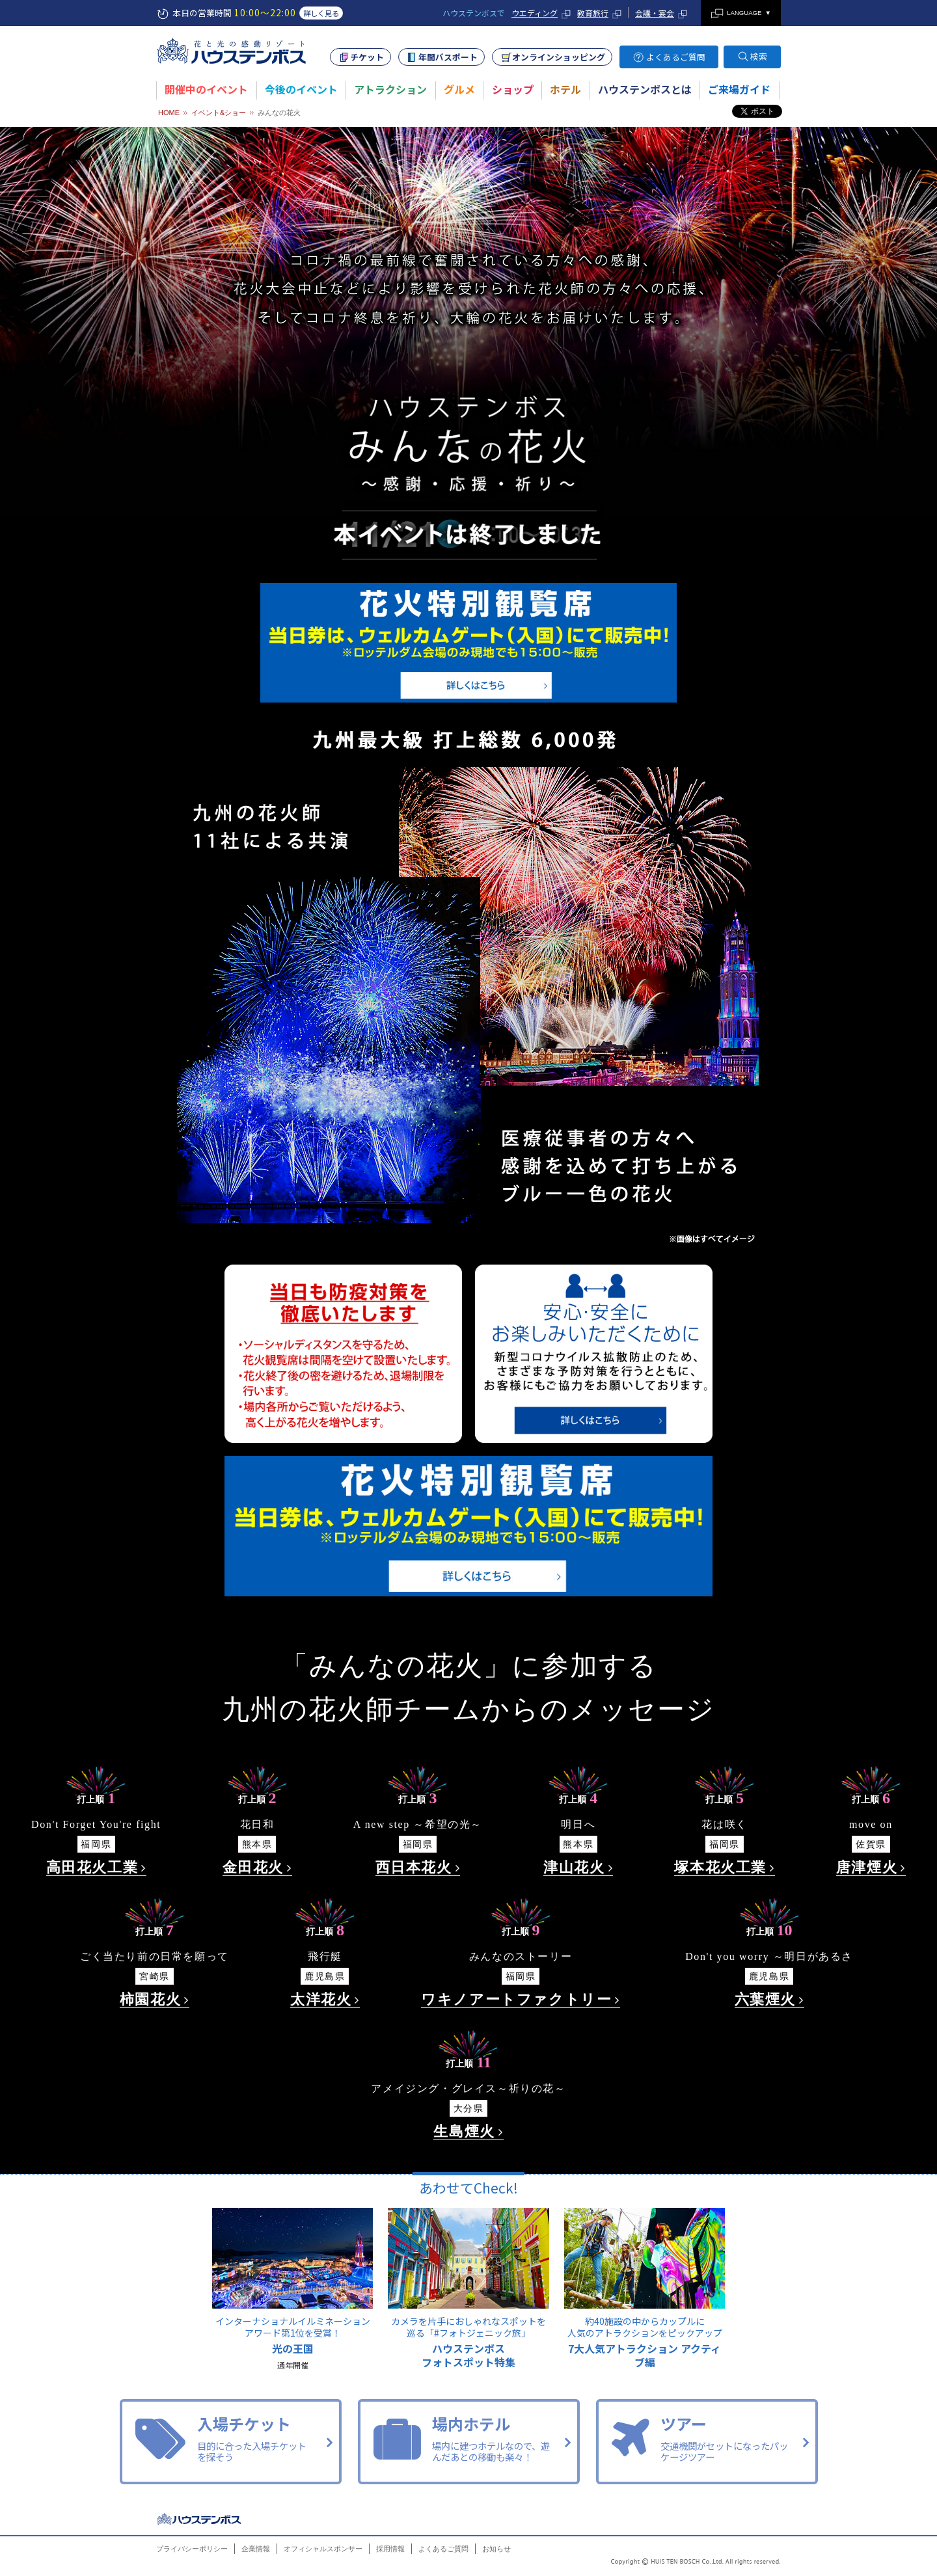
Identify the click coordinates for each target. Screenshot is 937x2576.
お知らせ (496, 2549)
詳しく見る (321, 13)
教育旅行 (592, 12)
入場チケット (230, 2440)
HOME (169, 112)
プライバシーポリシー (192, 2549)
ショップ (513, 89)
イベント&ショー (218, 112)
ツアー (707, 2440)
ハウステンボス (200, 2519)
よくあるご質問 (675, 57)
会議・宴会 (654, 12)
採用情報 (390, 2549)
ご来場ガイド (739, 89)
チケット (367, 57)
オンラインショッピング (558, 57)
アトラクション (390, 89)
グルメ (459, 89)
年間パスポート (448, 57)
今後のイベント (301, 89)
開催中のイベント (206, 89)
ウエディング (534, 12)
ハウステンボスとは (645, 89)
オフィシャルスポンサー (323, 2549)
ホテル (565, 89)
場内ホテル (468, 2440)
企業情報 (255, 2549)
